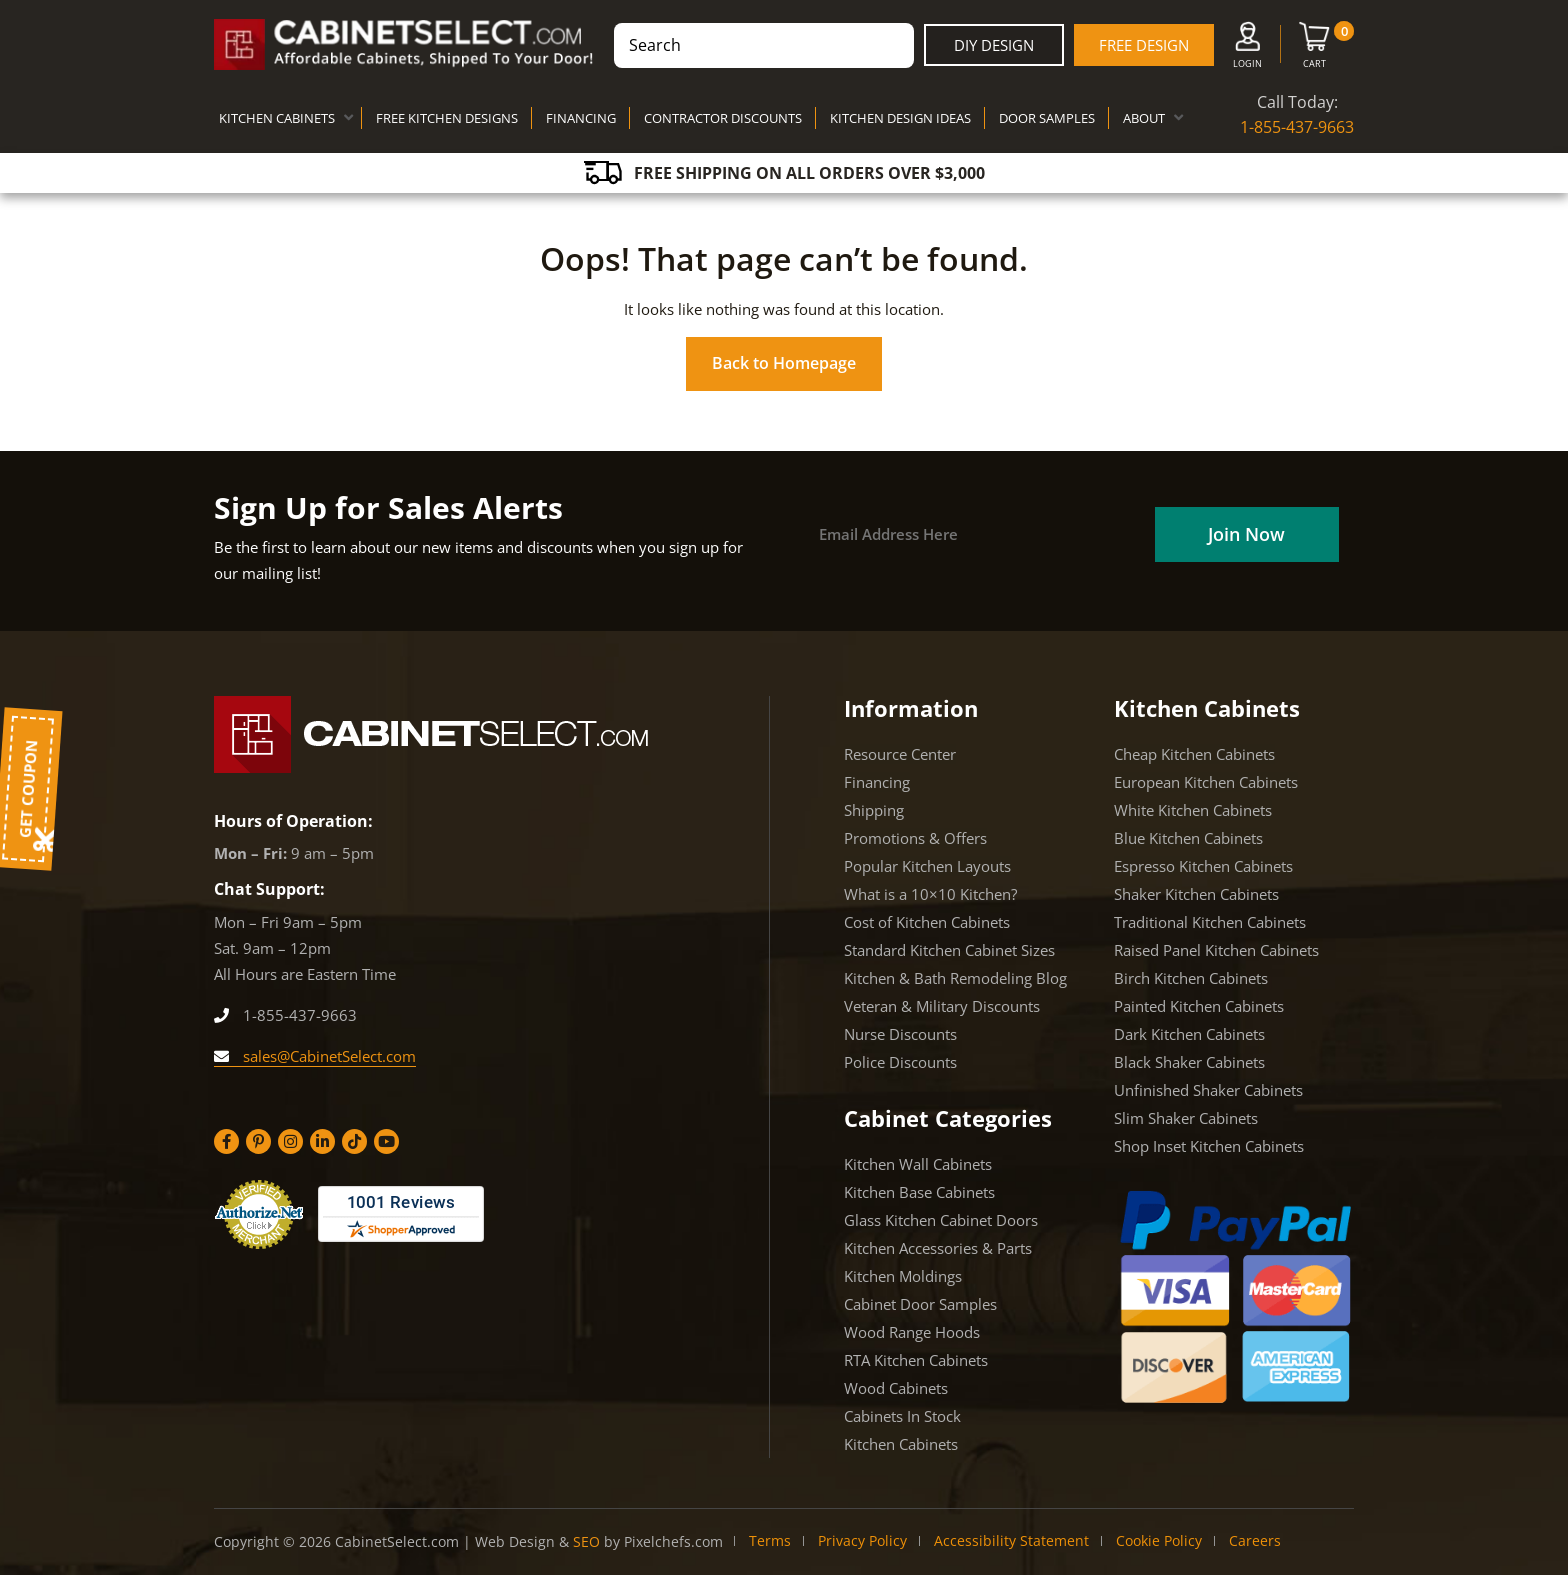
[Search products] (764, 45)
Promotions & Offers (915, 838)
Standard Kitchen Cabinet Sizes (949, 950)
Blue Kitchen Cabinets (1188, 838)
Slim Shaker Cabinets (1186, 1118)
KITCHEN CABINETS (277, 118)
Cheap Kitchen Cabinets (1194, 754)
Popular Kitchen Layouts (927, 866)
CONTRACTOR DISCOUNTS (723, 118)
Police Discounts (900, 1062)
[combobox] (764, 45)
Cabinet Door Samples (920, 1304)
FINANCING (581, 118)
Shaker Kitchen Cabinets (1196, 894)
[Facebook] (226, 1141)
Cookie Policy (1159, 1540)
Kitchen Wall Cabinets (918, 1164)
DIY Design (994, 45)
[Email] (976, 534)
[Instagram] (290, 1141)
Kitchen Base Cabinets (919, 1192)
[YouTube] (386, 1141)
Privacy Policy (862, 1540)
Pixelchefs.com (673, 1541)
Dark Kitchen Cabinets (1189, 1034)
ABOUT (1144, 118)
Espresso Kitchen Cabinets (1203, 866)
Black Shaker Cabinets (1189, 1062)
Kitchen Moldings (903, 1276)
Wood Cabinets (896, 1388)
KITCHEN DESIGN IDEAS (900, 118)
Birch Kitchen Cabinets (1191, 978)
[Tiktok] (354, 1141)
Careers (1255, 1540)
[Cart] (1314, 49)
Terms (770, 1540)
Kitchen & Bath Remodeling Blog (955, 978)
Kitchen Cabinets (901, 1444)
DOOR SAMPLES (1047, 118)
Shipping (874, 810)
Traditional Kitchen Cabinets (1210, 922)
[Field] (1245, 534)
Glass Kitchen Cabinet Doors (941, 1220)
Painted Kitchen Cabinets (1199, 1006)
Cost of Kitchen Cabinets (927, 922)
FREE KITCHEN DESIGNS (447, 118)
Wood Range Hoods (912, 1332)
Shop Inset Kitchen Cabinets (1209, 1146)
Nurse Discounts (900, 1034)
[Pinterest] (258, 1141)
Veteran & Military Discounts (942, 1006)
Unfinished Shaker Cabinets (1208, 1090)
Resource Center (900, 754)
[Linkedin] (322, 1141)
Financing (877, 782)
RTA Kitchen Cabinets (916, 1360)
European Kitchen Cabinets (1206, 782)
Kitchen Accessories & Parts (938, 1248)
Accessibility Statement (1011, 1540)
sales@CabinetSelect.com (315, 1056)
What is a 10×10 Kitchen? (930, 894)
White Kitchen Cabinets (1193, 810)
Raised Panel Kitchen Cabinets (1216, 950)
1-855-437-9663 (1297, 127)
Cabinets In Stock (902, 1416)
